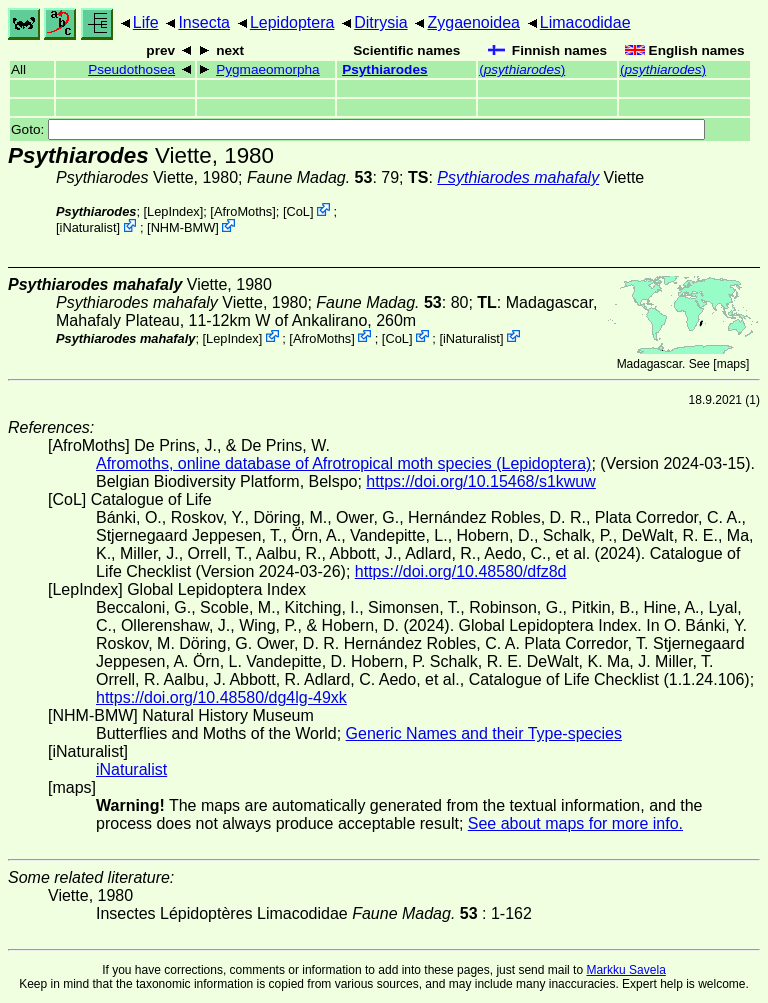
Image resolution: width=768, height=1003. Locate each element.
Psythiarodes (384, 69)
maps (731, 364)
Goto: (358, 129)
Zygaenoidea (473, 22)
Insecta (204, 22)
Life (146, 22)
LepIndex (173, 211)
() (522, 69)
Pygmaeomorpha (268, 69)
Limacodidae (585, 22)
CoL (298, 211)
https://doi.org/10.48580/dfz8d (461, 571)
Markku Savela (625, 970)
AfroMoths (243, 211)
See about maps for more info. (575, 823)
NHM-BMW (183, 227)
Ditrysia (380, 22)
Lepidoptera (292, 22)
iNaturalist (88, 227)
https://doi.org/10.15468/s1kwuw (480, 481)
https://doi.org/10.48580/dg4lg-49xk (221, 697)
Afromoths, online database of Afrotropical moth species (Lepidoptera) (343, 463)
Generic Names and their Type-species (484, 733)
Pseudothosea (131, 69)
